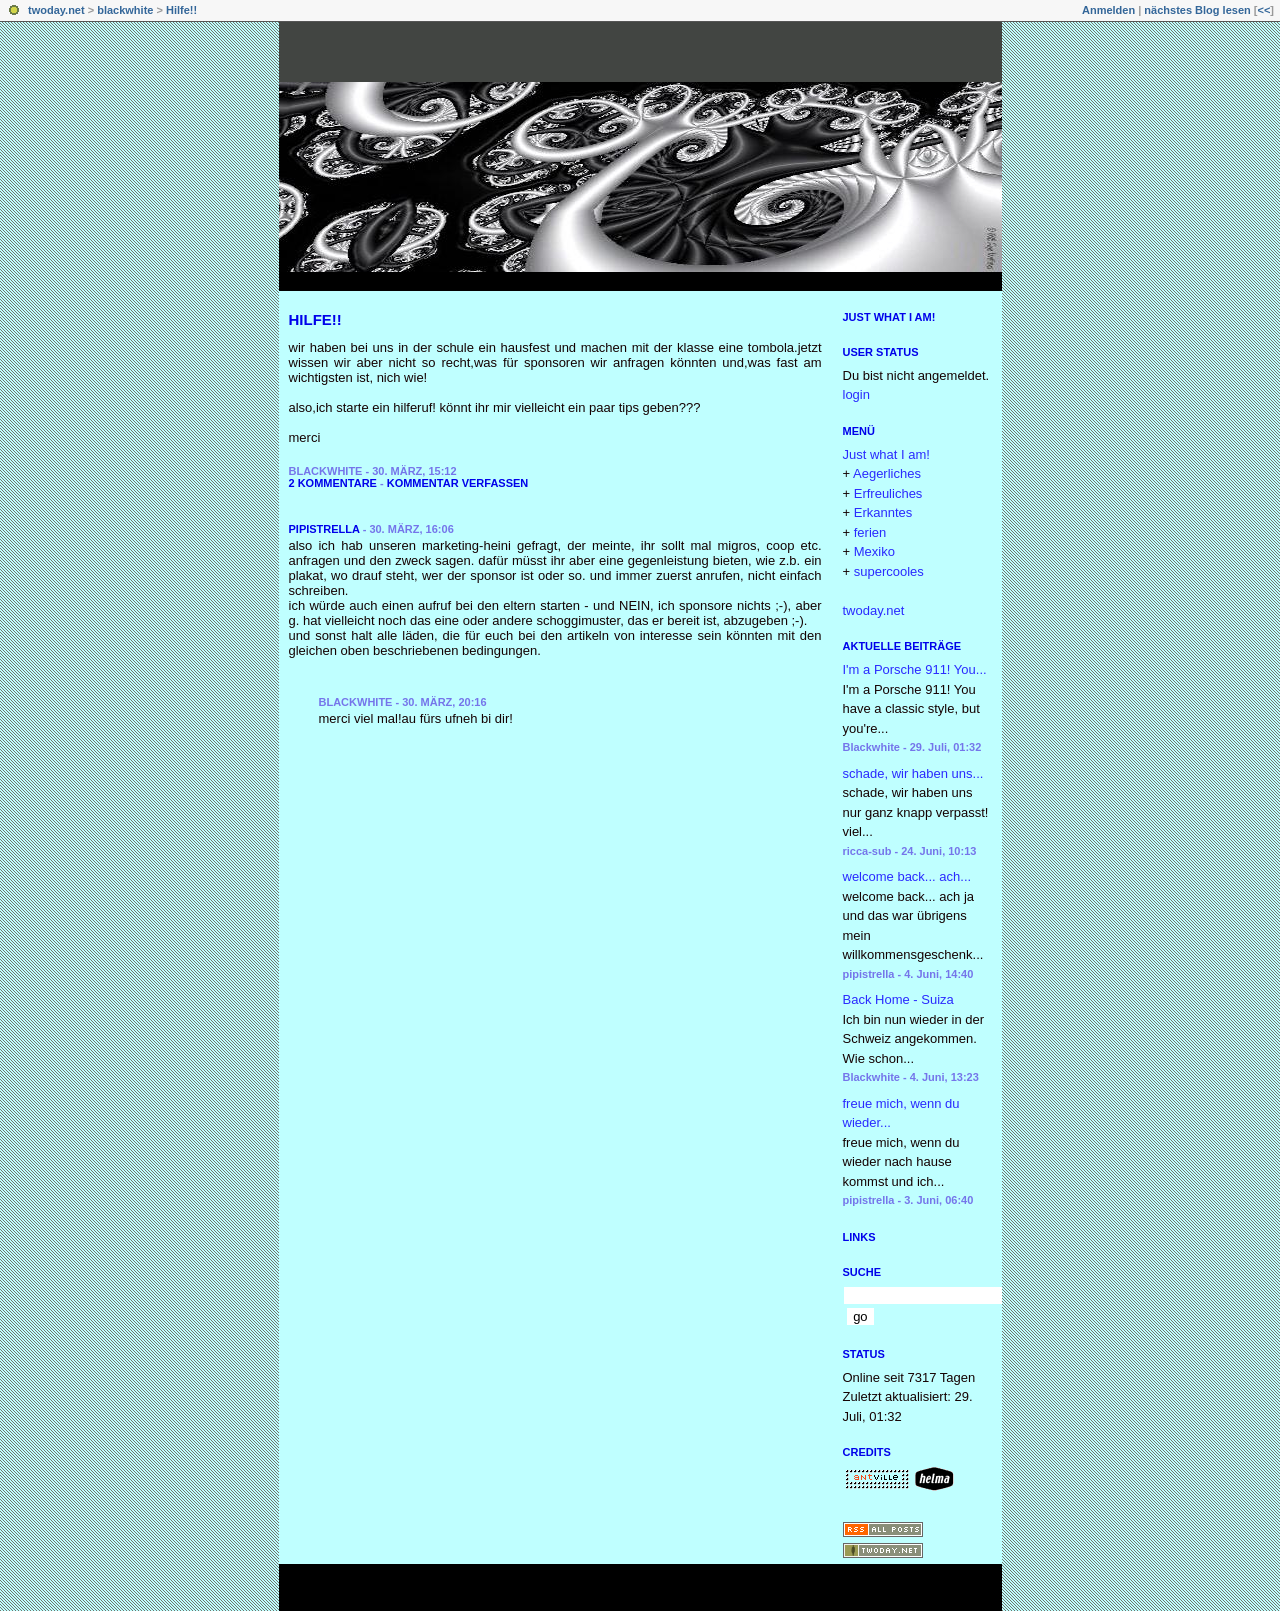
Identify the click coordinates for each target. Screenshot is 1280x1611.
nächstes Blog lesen (1197, 10)
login (856, 394)
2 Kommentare (333, 483)
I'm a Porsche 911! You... (915, 669)
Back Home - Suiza (898, 999)
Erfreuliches (888, 493)
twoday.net (56, 10)
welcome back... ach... (907, 876)
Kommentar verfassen (458, 483)
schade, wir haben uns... (913, 773)
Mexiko (874, 551)
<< (1263, 10)
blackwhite (125, 10)
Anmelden (1108, 10)
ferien (870, 532)
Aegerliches (887, 473)
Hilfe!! (181, 10)
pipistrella (324, 529)
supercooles (889, 571)
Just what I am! (889, 317)
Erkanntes (883, 512)
